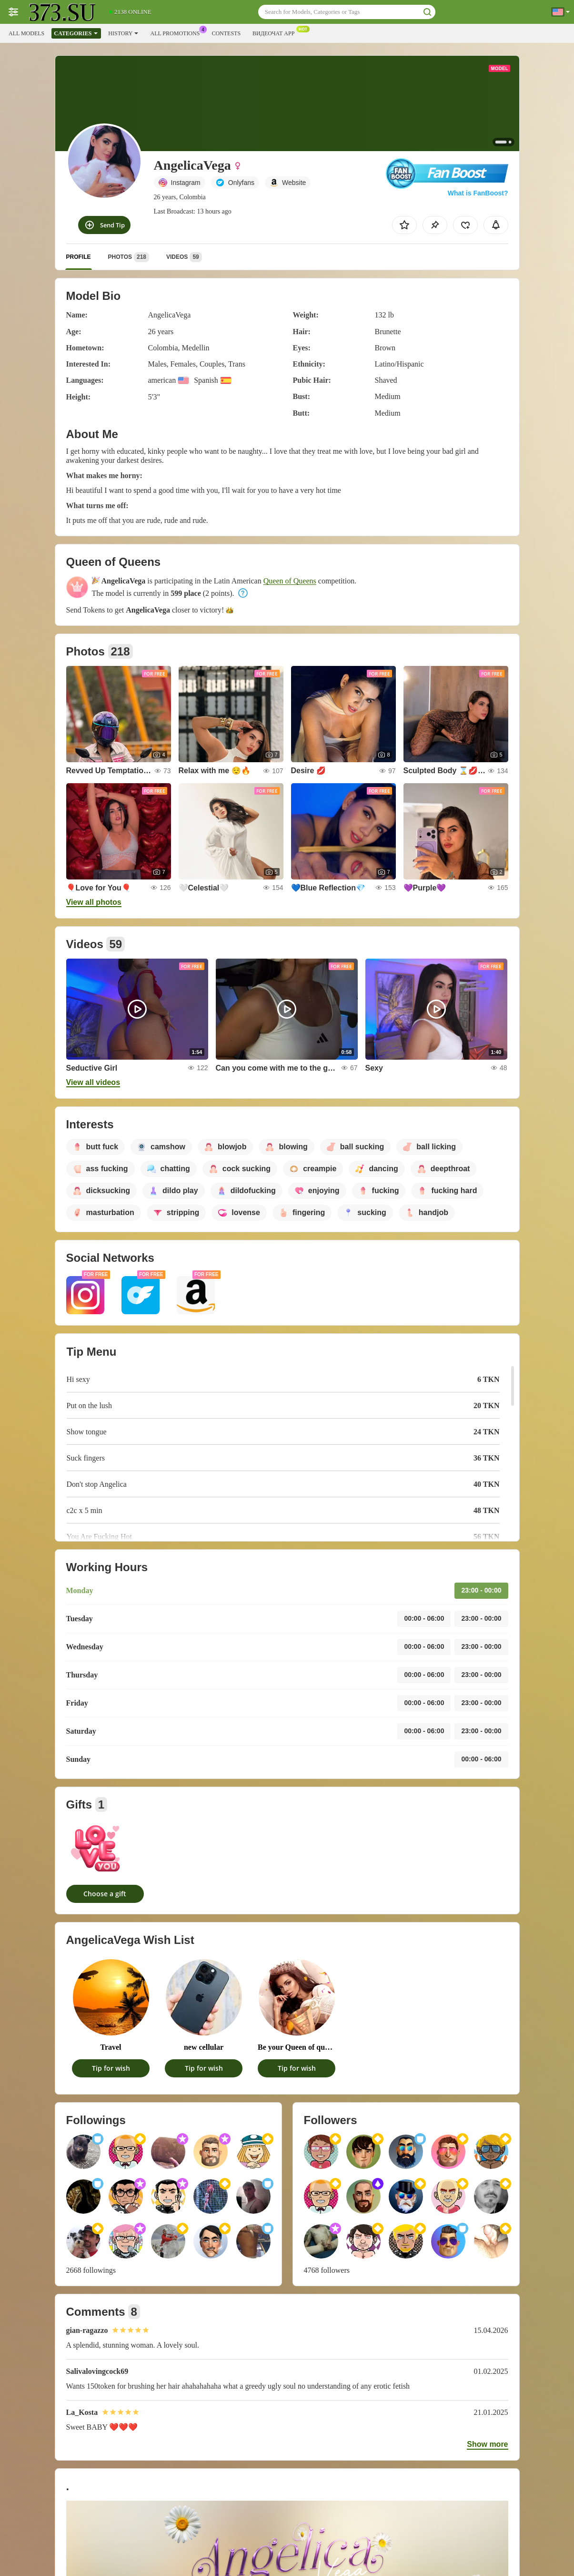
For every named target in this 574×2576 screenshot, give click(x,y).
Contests (226, 33)
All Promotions (177, 32)
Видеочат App (275, 32)
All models (26, 33)
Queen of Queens (289, 581)
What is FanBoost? (478, 193)
